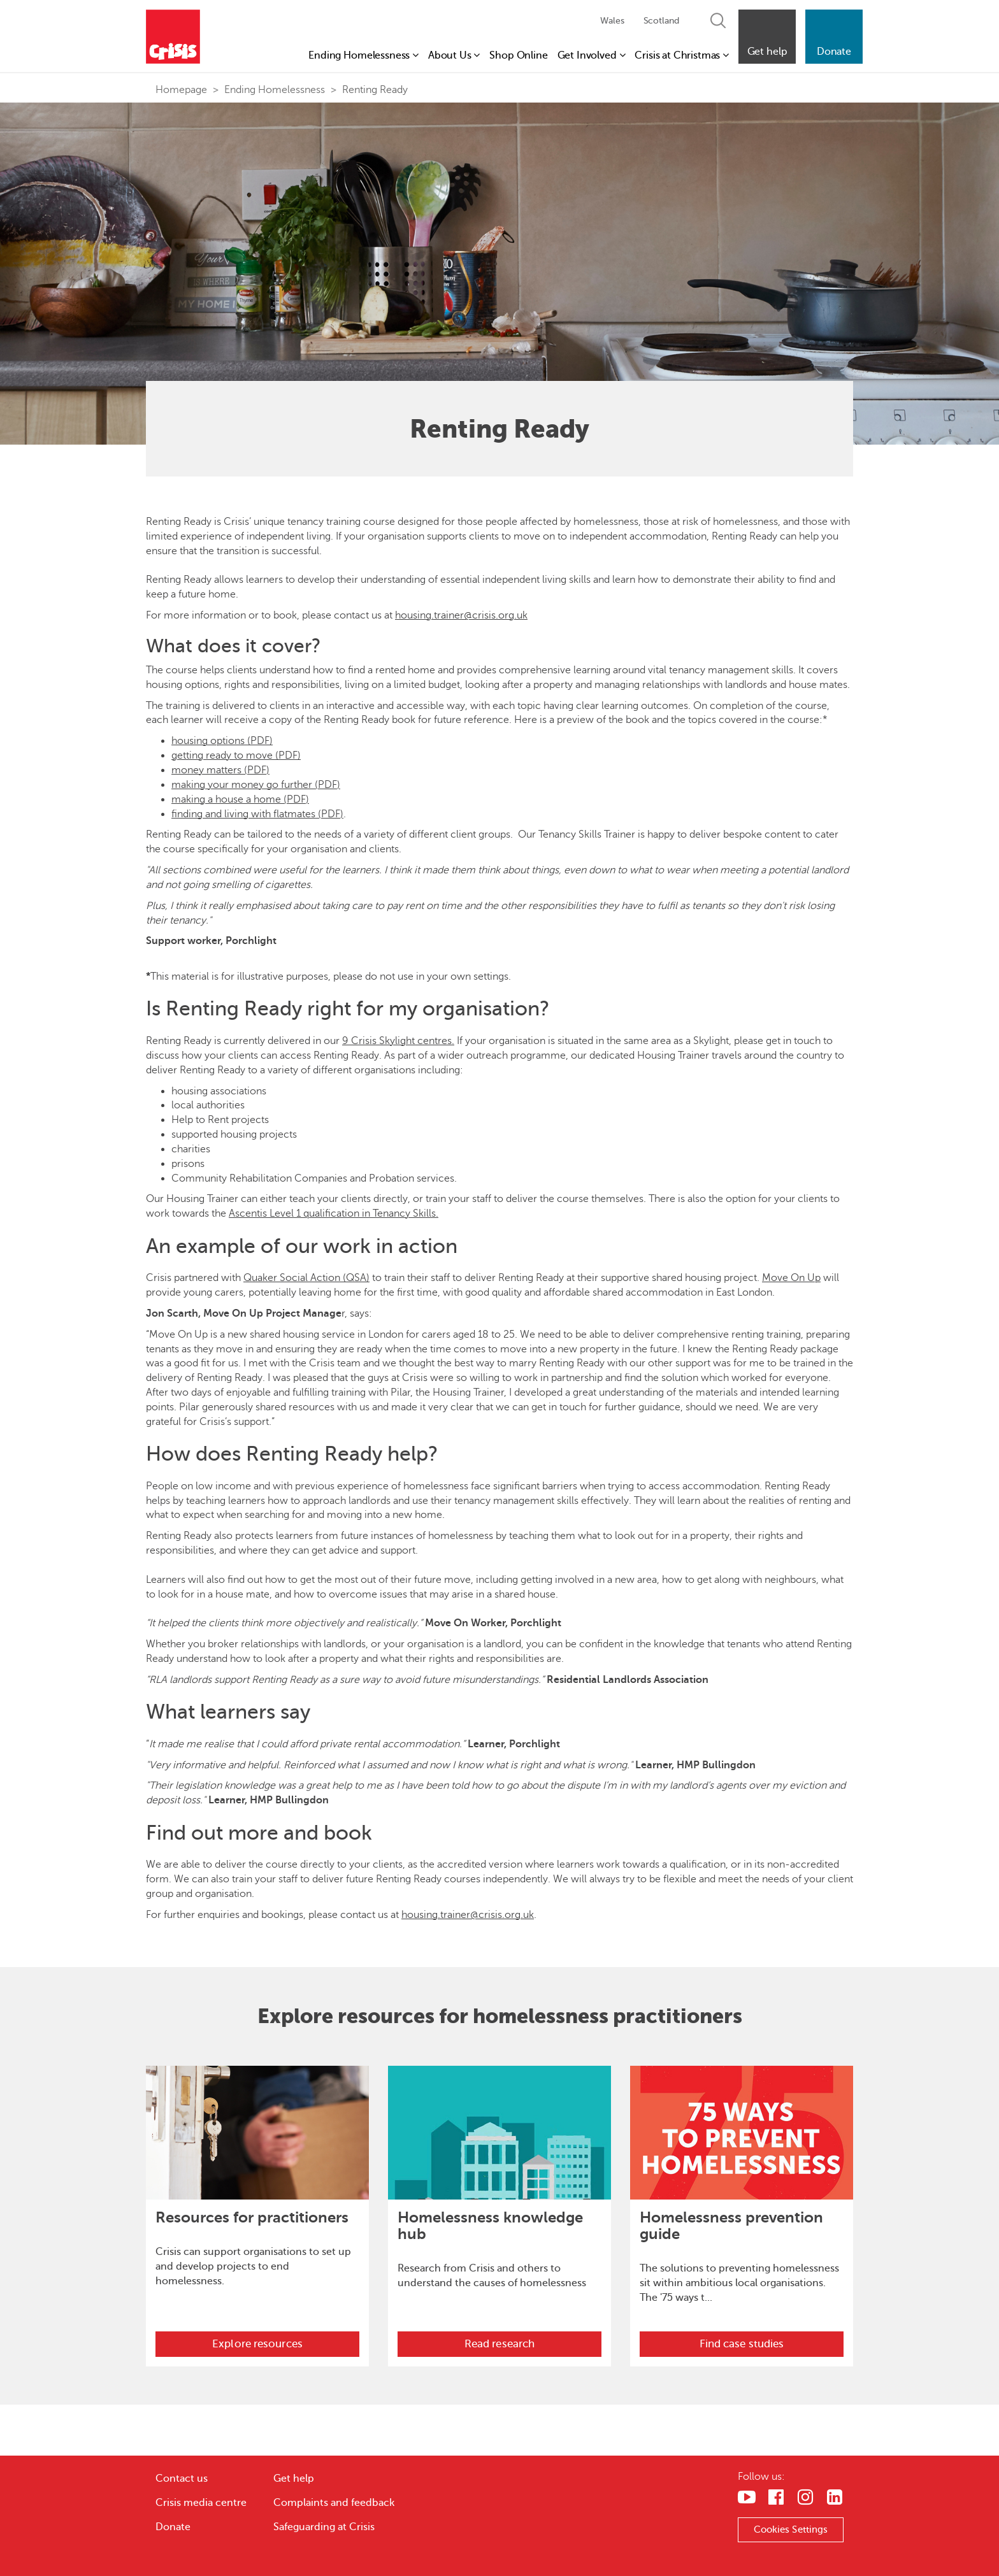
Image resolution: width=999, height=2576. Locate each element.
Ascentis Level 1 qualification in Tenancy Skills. (333, 1213)
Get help (293, 2478)
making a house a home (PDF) (240, 799)
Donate (172, 2527)
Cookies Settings (791, 2529)
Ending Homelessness (274, 90)
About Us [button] (454, 55)
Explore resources (257, 2344)
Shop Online (518, 55)
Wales (612, 20)
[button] (767, 37)
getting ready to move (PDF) (236, 755)
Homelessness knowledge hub (490, 2225)
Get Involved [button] (591, 55)
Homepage (181, 90)
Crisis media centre (201, 2502)
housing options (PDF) (222, 741)
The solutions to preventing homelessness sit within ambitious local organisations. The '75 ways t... (739, 2283)
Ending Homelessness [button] (363, 55)
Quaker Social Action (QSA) (306, 1278)
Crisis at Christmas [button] (682, 55)
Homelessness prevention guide (731, 2225)
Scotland (661, 20)
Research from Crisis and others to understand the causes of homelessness (492, 2276)
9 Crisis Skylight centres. (398, 1041)
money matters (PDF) (220, 770)
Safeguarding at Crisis (324, 2527)
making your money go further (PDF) (255, 785)
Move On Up (791, 1278)
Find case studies (742, 2344)
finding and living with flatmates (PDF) (257, 814)
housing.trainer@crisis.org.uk (461, 615)
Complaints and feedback (333, 2502)
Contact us (181, 2478)
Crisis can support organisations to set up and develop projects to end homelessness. (253, 2266)
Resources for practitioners (252, 2217)
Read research (499, 2344)
